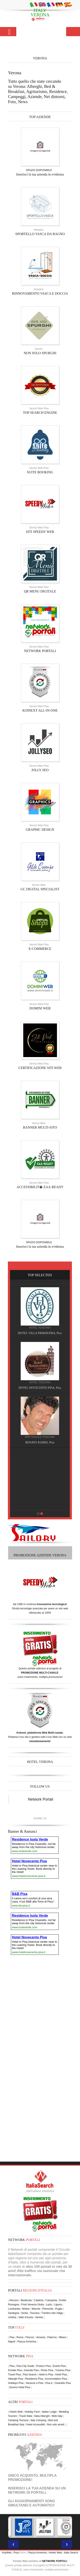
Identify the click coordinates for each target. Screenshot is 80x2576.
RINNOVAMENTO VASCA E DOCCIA (40, 293)
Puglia (58, 2308)
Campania (51, 2300)
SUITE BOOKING (40, 472)
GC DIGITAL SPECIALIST (39, 889)
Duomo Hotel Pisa (19, 2387)
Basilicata (26, 2300)
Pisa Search (30, 2374)
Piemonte (47, 2308)
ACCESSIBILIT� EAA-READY (40, 1187)
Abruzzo (14, 2300)
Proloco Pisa (43, 2366)
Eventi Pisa (59, 2366)
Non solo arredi (55, 2424)
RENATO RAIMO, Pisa (43, 1442)
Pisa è (48, 2383)
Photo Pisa (47, 2370)
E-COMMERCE (40, 948)
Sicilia (24, 2313)
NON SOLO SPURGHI (40, 353)
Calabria (39, 2300)
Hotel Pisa (61, 2374)
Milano (62, 2337)
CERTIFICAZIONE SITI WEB (39, 1068)
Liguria (58, 2304)
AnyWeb (6, 2552)
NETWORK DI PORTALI (27, 2492)
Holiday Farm (32, 2411)
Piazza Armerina (26, 2341)
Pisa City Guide (25, 2366)
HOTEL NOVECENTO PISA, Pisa (44, 1387)
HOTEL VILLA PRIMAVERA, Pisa (43, 1333)
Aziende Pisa (31, 2370)
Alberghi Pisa (15, 2378)
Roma (19, 2337)
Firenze (29, 2337)
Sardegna (13, 2313)
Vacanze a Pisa (34, 2383)
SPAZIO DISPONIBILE (39, 170)
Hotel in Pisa (46, 2374)
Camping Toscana (18, 2420)
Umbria (12, 2317)
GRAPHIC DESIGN (40, 829)
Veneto (39, 2317)
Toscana (34, 2313)
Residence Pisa (34, 2378)
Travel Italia (25, 2416)
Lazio (49, 2304)
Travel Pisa (14, 2374)
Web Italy (57, 2416)
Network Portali (40, 1799)
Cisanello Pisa (62, 2383)
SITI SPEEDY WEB (40, 532)
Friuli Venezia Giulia (32, 2304)
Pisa (11, 2337)
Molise (26, 2308)
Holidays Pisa (16, 2383)
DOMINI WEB (40, 1008)
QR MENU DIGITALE (40, 591)
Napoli (11, 2341)
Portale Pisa (15, 2370)
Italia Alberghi (41, 2416)
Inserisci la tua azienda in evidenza (40, 174)
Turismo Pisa (62, 2370)
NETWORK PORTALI (40, 651)
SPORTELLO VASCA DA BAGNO (40, 234)
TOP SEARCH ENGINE (40, 412)
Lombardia (14, 2308)
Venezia (40, 2337)
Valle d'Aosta (25, 2317)
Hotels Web (16, 2411)
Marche (36, 2308)
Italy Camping (38, 2420)
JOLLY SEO (40, 770)
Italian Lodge (49, 2411)
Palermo (52, 2337)
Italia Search (71, 2552)
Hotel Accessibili (35, 2424)
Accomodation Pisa (56, 2378)
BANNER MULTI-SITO (40, 1127)
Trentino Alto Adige (52, 2313)
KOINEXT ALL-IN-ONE (40, 710)
